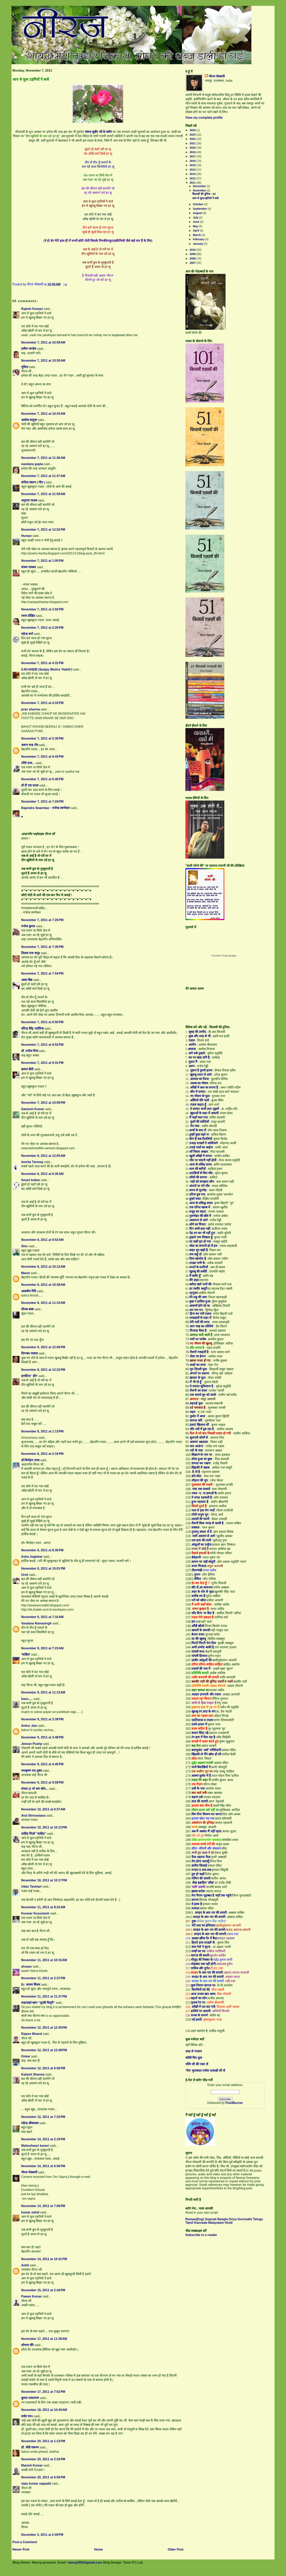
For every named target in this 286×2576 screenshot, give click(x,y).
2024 (192, 134)
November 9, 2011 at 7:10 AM (42, 1617)
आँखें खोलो (197, 1626)
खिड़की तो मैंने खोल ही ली (206, 1754)
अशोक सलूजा (29, 420)
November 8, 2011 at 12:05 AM (43, 1155)
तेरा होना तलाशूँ (200, 1861)
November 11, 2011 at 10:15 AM (44, 1960)
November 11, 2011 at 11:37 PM (44, 1996)
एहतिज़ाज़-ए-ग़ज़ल (202, 1720)
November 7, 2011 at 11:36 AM (43, 457)
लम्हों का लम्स (198, 1364)
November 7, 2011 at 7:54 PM (42, 973)
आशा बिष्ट (26, 980)
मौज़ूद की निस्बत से (201, 1959)
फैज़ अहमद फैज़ (200, 1857)
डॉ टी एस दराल (30, 785)
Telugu (258, 2219)
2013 (192, 173)
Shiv (24, 1246)
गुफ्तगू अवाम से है (201, 1531)
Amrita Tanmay (32, 1162)
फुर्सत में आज (197, 1416)
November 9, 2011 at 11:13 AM (43, 1692)
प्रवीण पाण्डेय (28, 348)
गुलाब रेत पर (198, 2002)
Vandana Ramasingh (36, 1623)
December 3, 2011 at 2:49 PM (42, 2534)
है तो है (196, 1471)
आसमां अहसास (199, 1442)
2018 (192, 152)
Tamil (189, 2222)
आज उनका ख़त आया (203, 1994)
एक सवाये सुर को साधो (203, 1394)
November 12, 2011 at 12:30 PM (44, 2027)
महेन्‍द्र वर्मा (27, 633)
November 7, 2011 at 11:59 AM (43, 494)
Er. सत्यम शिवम (30, 1984)
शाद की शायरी (199, 1801)
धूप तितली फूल (198, 1369)
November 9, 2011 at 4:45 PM (42, 1764)
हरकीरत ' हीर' (29, 1376)
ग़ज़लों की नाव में (200, 1668)
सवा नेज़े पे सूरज (200, 1946)
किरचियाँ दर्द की (201, 1989)
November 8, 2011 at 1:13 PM (42, 1431)
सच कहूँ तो (195, 1254)
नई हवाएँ (196, 2019)
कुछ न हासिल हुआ (199, 1301)
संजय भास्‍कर (29, 567)
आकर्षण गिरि (28, 1291)
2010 (192, 249)
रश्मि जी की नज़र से (196, 2064)
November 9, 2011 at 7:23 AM (42, 1648)
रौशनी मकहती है (199, 1352)
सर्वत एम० (27, 2416)
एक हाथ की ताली (201, 1540)
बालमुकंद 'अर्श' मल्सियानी (206, 1750)
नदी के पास (196, 1450)
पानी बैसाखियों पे (201, 1767)
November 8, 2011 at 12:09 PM (43, 1347)
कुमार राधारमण (30, 2398)
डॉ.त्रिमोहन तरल (30, 1460)
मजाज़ (195, 1908)
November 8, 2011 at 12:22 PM (43, 1369)
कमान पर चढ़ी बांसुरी (203, 1561)
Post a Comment (24, 2542)
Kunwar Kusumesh (35, 1913)
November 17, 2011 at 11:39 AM (44, 2338)
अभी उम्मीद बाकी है (202, 1647)
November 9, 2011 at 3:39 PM (42, 1719)
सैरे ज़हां (193, 1280)
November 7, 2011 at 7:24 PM (42, 801)
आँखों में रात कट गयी (203, 2006)
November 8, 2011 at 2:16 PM (42, 1453)
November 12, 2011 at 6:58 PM (43, 2068)
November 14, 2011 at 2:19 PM (43, 2139)
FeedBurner (234, 2102)
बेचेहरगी (196, 1557)
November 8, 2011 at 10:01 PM (43, 1568)
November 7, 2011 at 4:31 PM (42, 663)
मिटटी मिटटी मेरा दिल (203, 1643)
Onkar (25, 2056)
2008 (192, 258)
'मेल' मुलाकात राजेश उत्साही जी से (205, 2070)
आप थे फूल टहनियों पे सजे (205, 198)
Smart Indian (30, 1180)
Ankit (25, 2265)
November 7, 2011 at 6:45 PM (42, 779)
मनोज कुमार (28, 926)
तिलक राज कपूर (30, 953)
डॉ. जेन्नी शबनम (30, 2447)
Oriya (233, 2219)
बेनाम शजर (197, 1634)
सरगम (195, 1899)
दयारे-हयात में (199, 1724)
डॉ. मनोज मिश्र (29, 1051)
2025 (192, 130)
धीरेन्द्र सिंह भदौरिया (33, 1028)
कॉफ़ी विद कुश (193, 2057)
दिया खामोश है (197, 1258)
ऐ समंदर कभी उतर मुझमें (204, 1109)
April (196, 230)
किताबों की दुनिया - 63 (204, 193)
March (197, 235)
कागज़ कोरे (196, 1420)
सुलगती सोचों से (199, 1437)
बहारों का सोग (199, 1998)
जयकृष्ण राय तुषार (31, 1770)
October (198, 204)
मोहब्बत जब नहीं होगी (203, 1964)
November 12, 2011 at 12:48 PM (44, 2050)
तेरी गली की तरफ (199, 1322)
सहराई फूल (196, 1403)
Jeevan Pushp (31, 1743)
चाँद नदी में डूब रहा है (202, 1429)
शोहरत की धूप (199, 1480)
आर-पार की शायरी (212, 1972)
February (199, 239)
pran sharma (30, 709)
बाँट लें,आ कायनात (201, 1587)
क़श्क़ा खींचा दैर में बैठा (204, 1938)
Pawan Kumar (31, 2296)
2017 (192, 156)
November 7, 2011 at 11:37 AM (43, 476)
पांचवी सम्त (197, 1651)
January (198, 243)
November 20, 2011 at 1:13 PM (43, 2441)
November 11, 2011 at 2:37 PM (43, 1978)
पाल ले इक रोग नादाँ (203, 1510)
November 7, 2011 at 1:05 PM (42, 560)
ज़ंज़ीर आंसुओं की (201, 1660)
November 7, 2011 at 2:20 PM (42, 627)
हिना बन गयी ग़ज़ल (200, 1313)
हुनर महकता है (199, 1501)
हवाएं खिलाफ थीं (199, 1424)
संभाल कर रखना (201, 1463)
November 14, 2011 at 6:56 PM (43, 2166)
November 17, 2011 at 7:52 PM (43, 2391)
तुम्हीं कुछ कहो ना (199, 1134)
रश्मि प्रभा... (28, 763)
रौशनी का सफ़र (198, 1390)
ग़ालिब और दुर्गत (200, 1968)
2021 (192, 143)
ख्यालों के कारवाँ (200, 1630)
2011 (192, 182)
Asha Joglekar (31, 1556)
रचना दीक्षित (28, 615)
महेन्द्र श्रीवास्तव (30, 2123)
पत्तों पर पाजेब (198, 1339)
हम (193, 1621)
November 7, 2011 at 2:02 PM (42, 609)
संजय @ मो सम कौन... (34, 1788)
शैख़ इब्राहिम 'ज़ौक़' (203, 1882)
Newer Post (20, 2549)
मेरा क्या (194, 1126)
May (196, 226)
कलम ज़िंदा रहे (199, 1733)
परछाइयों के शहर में (200, 1317)
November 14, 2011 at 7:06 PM (43, 2206)
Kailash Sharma (33, 2074)
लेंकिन (198, 1578)
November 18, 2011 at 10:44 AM (44, 2409)
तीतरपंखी (196, 1570)
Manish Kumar (32, 2465)
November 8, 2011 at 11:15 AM (43, 1302)
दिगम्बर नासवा (29, 1353)
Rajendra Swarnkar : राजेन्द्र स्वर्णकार (45, 808)
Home (98, 2549)
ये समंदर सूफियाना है (201, 1386)
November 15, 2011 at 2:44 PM (43, 2290)
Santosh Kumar (32, 1109)
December (200, 186)
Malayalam (216, 2222)
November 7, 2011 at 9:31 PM (42, 1062)
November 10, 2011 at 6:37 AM (43, 1809)
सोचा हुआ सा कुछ (201, 1459)
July (196, 217)
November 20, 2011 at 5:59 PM (43, 2477)
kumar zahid (30, 2212)
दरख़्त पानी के (197, 1263)
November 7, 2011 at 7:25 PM (42, 920)
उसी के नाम (198, 1788)
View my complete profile (204, 117)
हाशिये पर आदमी (200, 2011)
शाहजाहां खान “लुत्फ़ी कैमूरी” (38, 2002)
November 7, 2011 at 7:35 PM (42, 946)
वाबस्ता (195, 1527)
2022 (192, 138)
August (198, 213)
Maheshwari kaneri (35, 2145)
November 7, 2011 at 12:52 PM (43, 529)
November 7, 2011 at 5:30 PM (42, 738)
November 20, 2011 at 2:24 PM (43, 2459)
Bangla (222, 2219)
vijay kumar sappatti (36, 2483)
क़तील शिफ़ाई (199, 1865)
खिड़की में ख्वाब (200, 1467)
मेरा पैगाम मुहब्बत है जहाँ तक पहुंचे (211, 1895)
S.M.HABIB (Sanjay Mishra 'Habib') (46, 669)
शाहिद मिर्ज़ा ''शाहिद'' (33, 1833)
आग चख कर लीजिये (201, 1326)
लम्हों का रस (198, 1951)
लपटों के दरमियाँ (198, 1267)
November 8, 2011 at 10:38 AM (43, 1284)
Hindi (228, 2222)
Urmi (24, 1574)
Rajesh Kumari (32, 308)
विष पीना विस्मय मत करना (206, 1814)
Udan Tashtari (31, 1886)
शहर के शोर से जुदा (202, 1591)
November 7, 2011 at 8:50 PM (42, 1022)
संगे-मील (196, 1476)
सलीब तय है (198, 1596)
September (200, 208)
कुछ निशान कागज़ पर (203, 1985)
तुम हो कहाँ (197, 1874)
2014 (192, 169)
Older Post (175, 2549)
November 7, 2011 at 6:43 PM (42, 756)
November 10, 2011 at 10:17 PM (44, 1880)
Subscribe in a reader (201, 2235)
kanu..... (27, 1698)
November (200, 190)
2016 (192, 160)
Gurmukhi (245, 2219)
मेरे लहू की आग (198, 1297)
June (196, 221)
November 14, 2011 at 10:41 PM (44, 2259)
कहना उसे (197, 1797)
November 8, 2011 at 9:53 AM (42, 1239)
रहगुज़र (193, 1293)
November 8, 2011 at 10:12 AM (43, 1266)
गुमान (197, 1574)
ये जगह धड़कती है (201, 1497)
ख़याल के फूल (197, 1377)
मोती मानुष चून (199, 1514)
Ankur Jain (29, 1725)
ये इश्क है (196, 1904)
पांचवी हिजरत (199, 1655)
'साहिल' (25, 1654)
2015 (192, 165)
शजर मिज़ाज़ (198, 1566)
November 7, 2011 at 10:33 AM (43, 413)
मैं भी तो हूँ (196, 1382)
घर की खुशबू (198, 1638)
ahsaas (26, 1966)
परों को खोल (198, 1600)
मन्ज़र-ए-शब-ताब (201, 1869)
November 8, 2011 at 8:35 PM (42, 1550)
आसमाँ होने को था (199, 1305)
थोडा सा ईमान (198, 1356)
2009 (192, 254)
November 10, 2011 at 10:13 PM (44, 1827)
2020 (192, 147)
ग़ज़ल (192, 1040)
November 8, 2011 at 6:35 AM (42, 1173)
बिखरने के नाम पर (201, 1454)
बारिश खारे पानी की (200, 1284)
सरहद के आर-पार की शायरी (211, 1912)
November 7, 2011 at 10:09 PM (43, 1102)
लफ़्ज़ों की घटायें (200, 1519)
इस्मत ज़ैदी (27, 1069)
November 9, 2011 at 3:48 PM (42, 1737)
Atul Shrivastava (33, 1815)
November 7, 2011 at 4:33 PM (42, 703)
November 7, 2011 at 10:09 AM (43, 342)
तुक (194, 1921)
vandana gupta (32, 464)
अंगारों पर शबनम (199, 1373)
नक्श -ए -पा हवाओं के (204, 1493)
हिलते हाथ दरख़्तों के (203, 1942)
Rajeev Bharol (31, 2033)
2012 (192, 178)
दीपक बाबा (27, 1309)
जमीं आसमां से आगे (204, 1536)
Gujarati (210, 2219)
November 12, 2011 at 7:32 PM (43, 2116)
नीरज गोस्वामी (29, 2172)
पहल (192, 1412)
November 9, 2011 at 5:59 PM (42, 1782)
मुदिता (24, 367)
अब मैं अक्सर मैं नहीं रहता (206, 1831)
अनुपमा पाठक (29, 500)
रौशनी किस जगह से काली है (207, 1523)
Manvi (25, 1273)
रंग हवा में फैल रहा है (203, 1737)
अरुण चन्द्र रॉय (29, 745)
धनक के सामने (199, 2015)
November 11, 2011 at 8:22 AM (43, 1907)
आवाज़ (192, 1049)
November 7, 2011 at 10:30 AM (43, 360)
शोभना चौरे (27, 2345)
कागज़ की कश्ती (200, 1955)
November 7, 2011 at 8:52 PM (42, 1044)
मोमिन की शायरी (200, 1878)
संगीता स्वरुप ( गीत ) (33, 482)
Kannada (200, 2222)
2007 (192, 262)
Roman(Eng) (194, 2219)
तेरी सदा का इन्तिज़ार (203, 1925)
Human (26, 535)
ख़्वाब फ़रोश (198, 1891)
